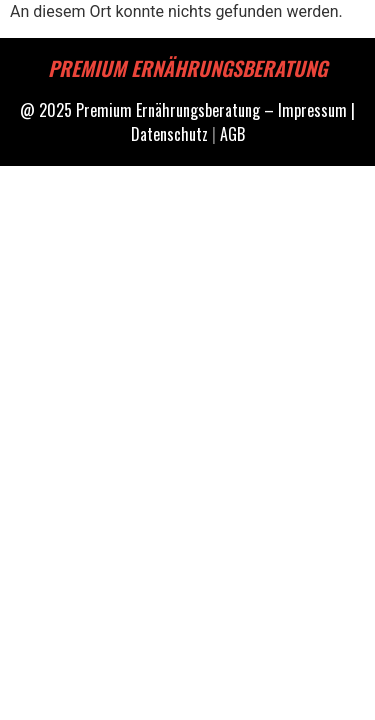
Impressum (312, 110)
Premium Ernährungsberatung (168, 110)
